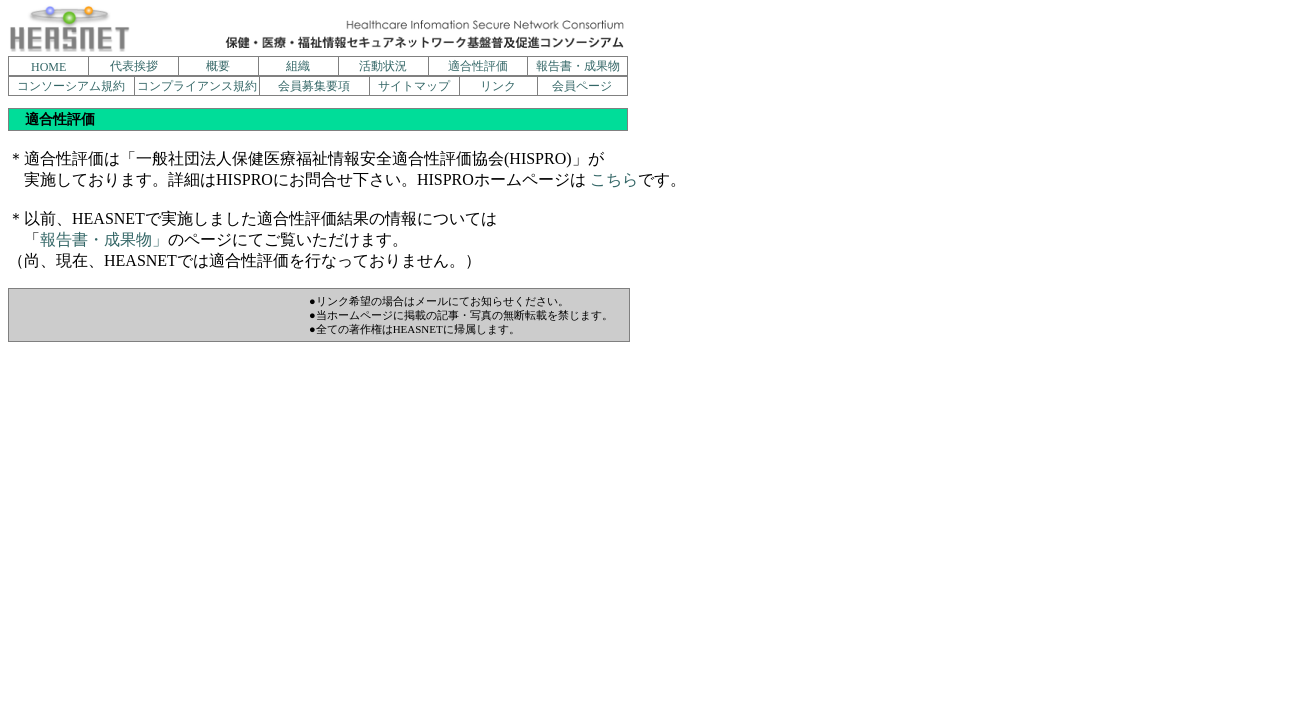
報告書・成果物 (578, 66)
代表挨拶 (134, 66)
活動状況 (383, 66)
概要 (218, 66)
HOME (48, 67)
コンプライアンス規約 (197, 86)
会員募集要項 (314, 86)
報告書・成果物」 (104, 239)
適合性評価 (478, 66)
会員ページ (582, 86)
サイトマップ (414, 86)
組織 (298, 66)
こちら (614, 179)
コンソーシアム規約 (71, 86)
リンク (498, 86)
